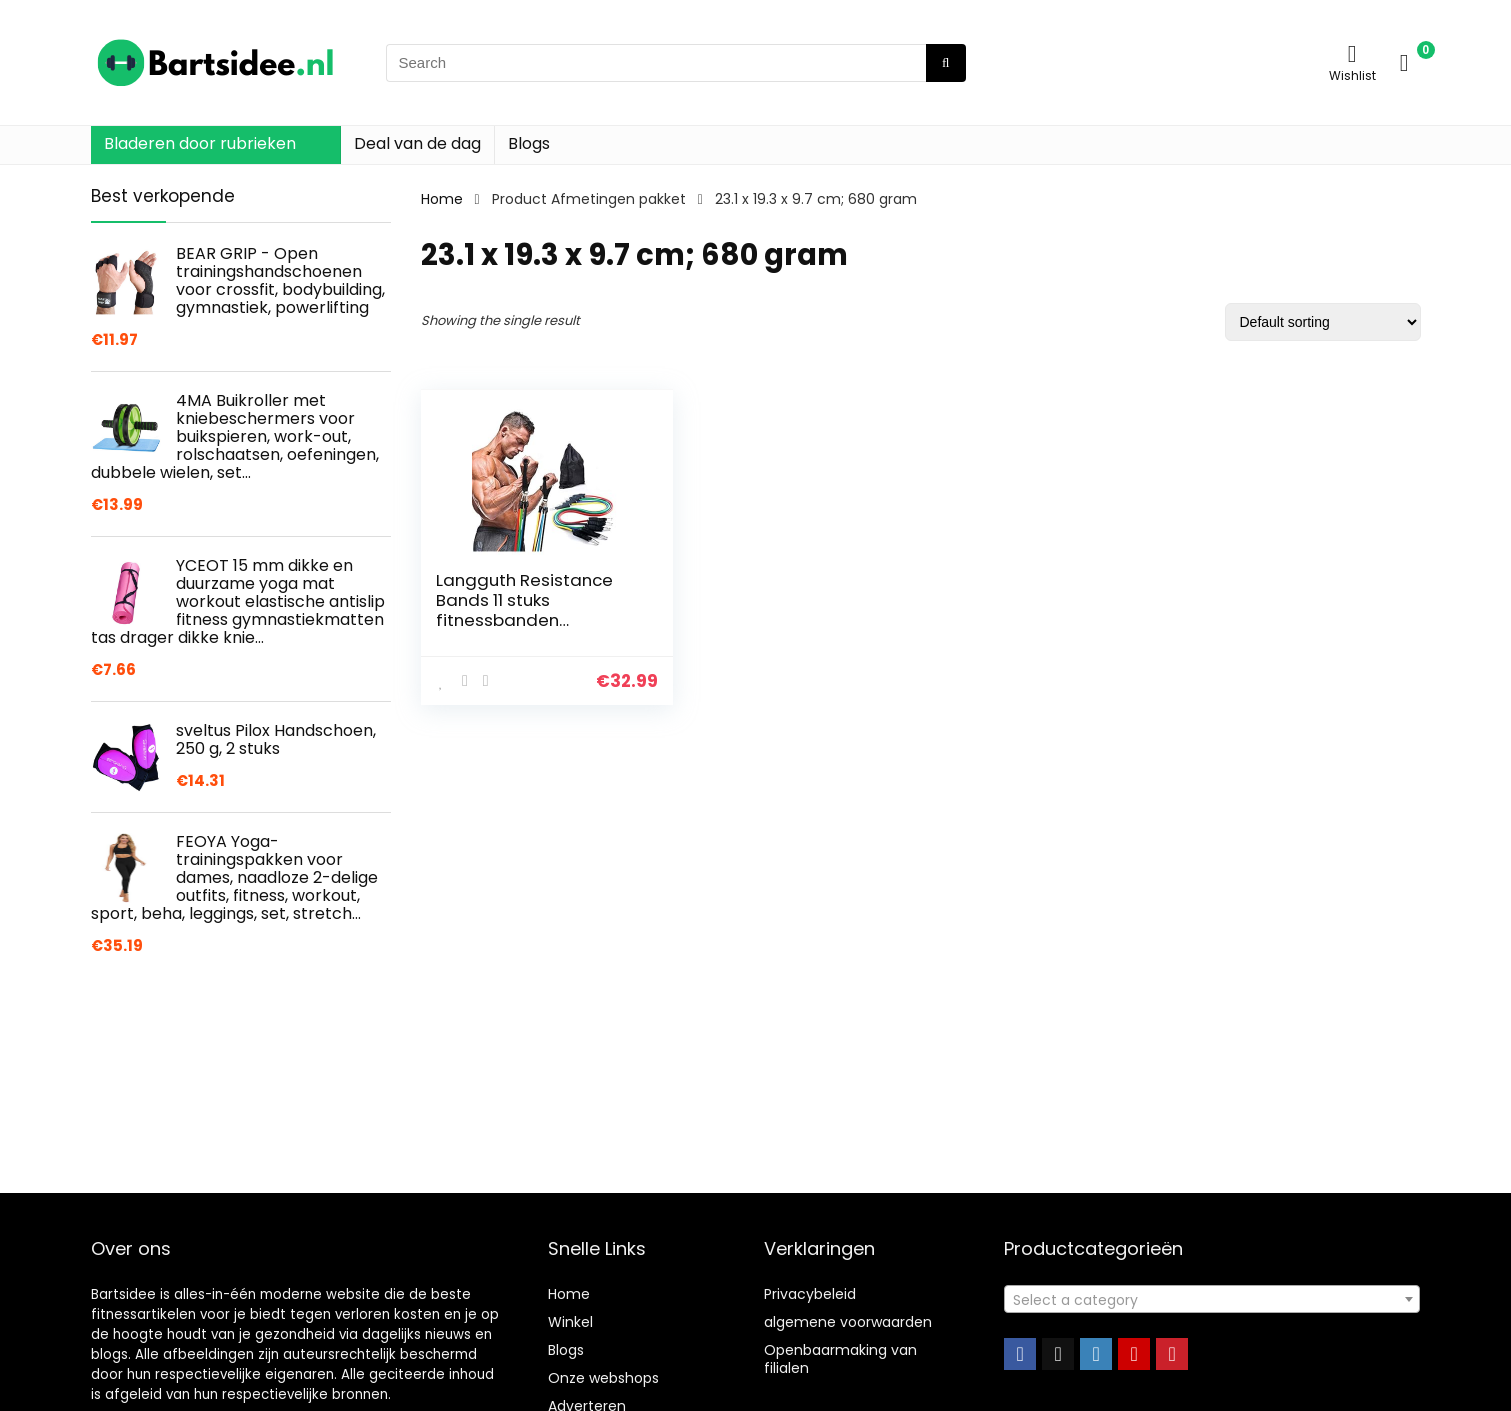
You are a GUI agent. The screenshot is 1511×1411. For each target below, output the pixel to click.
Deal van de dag (417, 143)
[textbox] (1211, 1300)
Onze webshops (603, 1378)
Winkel (570, 1322)
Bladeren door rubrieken (200, 143)
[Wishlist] (1352, 53)
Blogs (529, 143)
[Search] (945, 63)
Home (442, 199)
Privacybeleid (810, 1294)
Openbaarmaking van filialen (840, 1359)
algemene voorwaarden (848, 1322)
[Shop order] (1323, 322)
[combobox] (1211, 1299)
